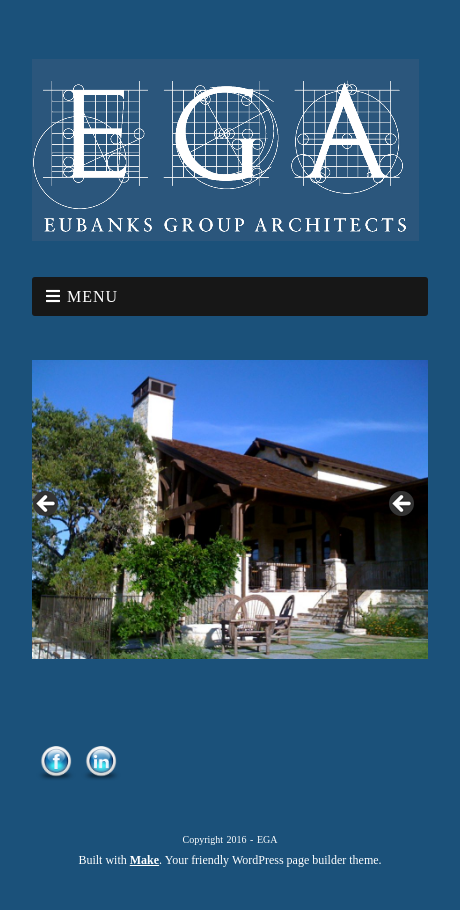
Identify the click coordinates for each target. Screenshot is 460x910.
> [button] (403, 505)
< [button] (47, 505)
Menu (92, 296)
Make (144, 860)
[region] (230, 509)
